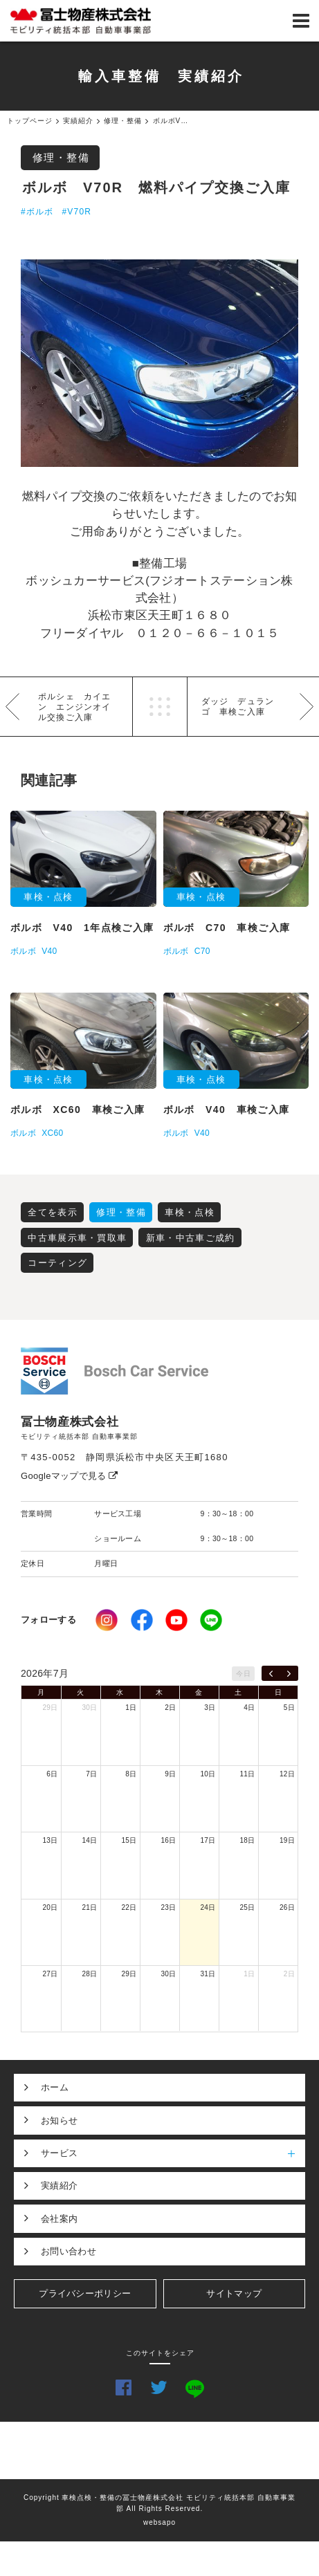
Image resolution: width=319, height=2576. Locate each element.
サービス (173, 2153)
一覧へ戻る (160, 706)
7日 (91, 1774)
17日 (207, 1840)
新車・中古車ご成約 (190, 1238)
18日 (247, 1840)
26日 (287, 1907)
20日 (49, 1907)
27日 (49, 1974)
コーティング (57, 1263)
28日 (89, 1974)
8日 (130, 1774)
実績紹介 (59, 2185)
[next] (289, 1673)
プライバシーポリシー (85, 2293)
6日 (51, 1774)
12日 (287, 1774)
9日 (170, 1774)
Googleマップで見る (69, 1476)
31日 (207, 1974)
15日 (128, 1840)
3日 (209, 1707)
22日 (128, 1907)
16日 (168, 1840)
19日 (287, 1840)
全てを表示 (53, 1212)
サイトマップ (234, 2293)
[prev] (271, 1673)
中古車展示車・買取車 (77, 1238)
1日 (130, 1707)
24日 (207, 1907)
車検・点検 (190, 1212)
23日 (168, 1907)
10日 (207, 1774)
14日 (89, 1840)
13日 (49, 1840)
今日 (243, 1673)
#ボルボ (37, 212)
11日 (247, 1774)
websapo (159, 2522)
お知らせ (59, 2120)
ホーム (55, 2087)
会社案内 (59, 2219)
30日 (89, 1707)
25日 (247, 1907)
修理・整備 (61, 157)
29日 (49, 1707)
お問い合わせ (68, 2251)
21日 (89, 1907)
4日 (249, 1707)
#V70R (76, 212)
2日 (170, 1707)
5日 (289, 1707)
